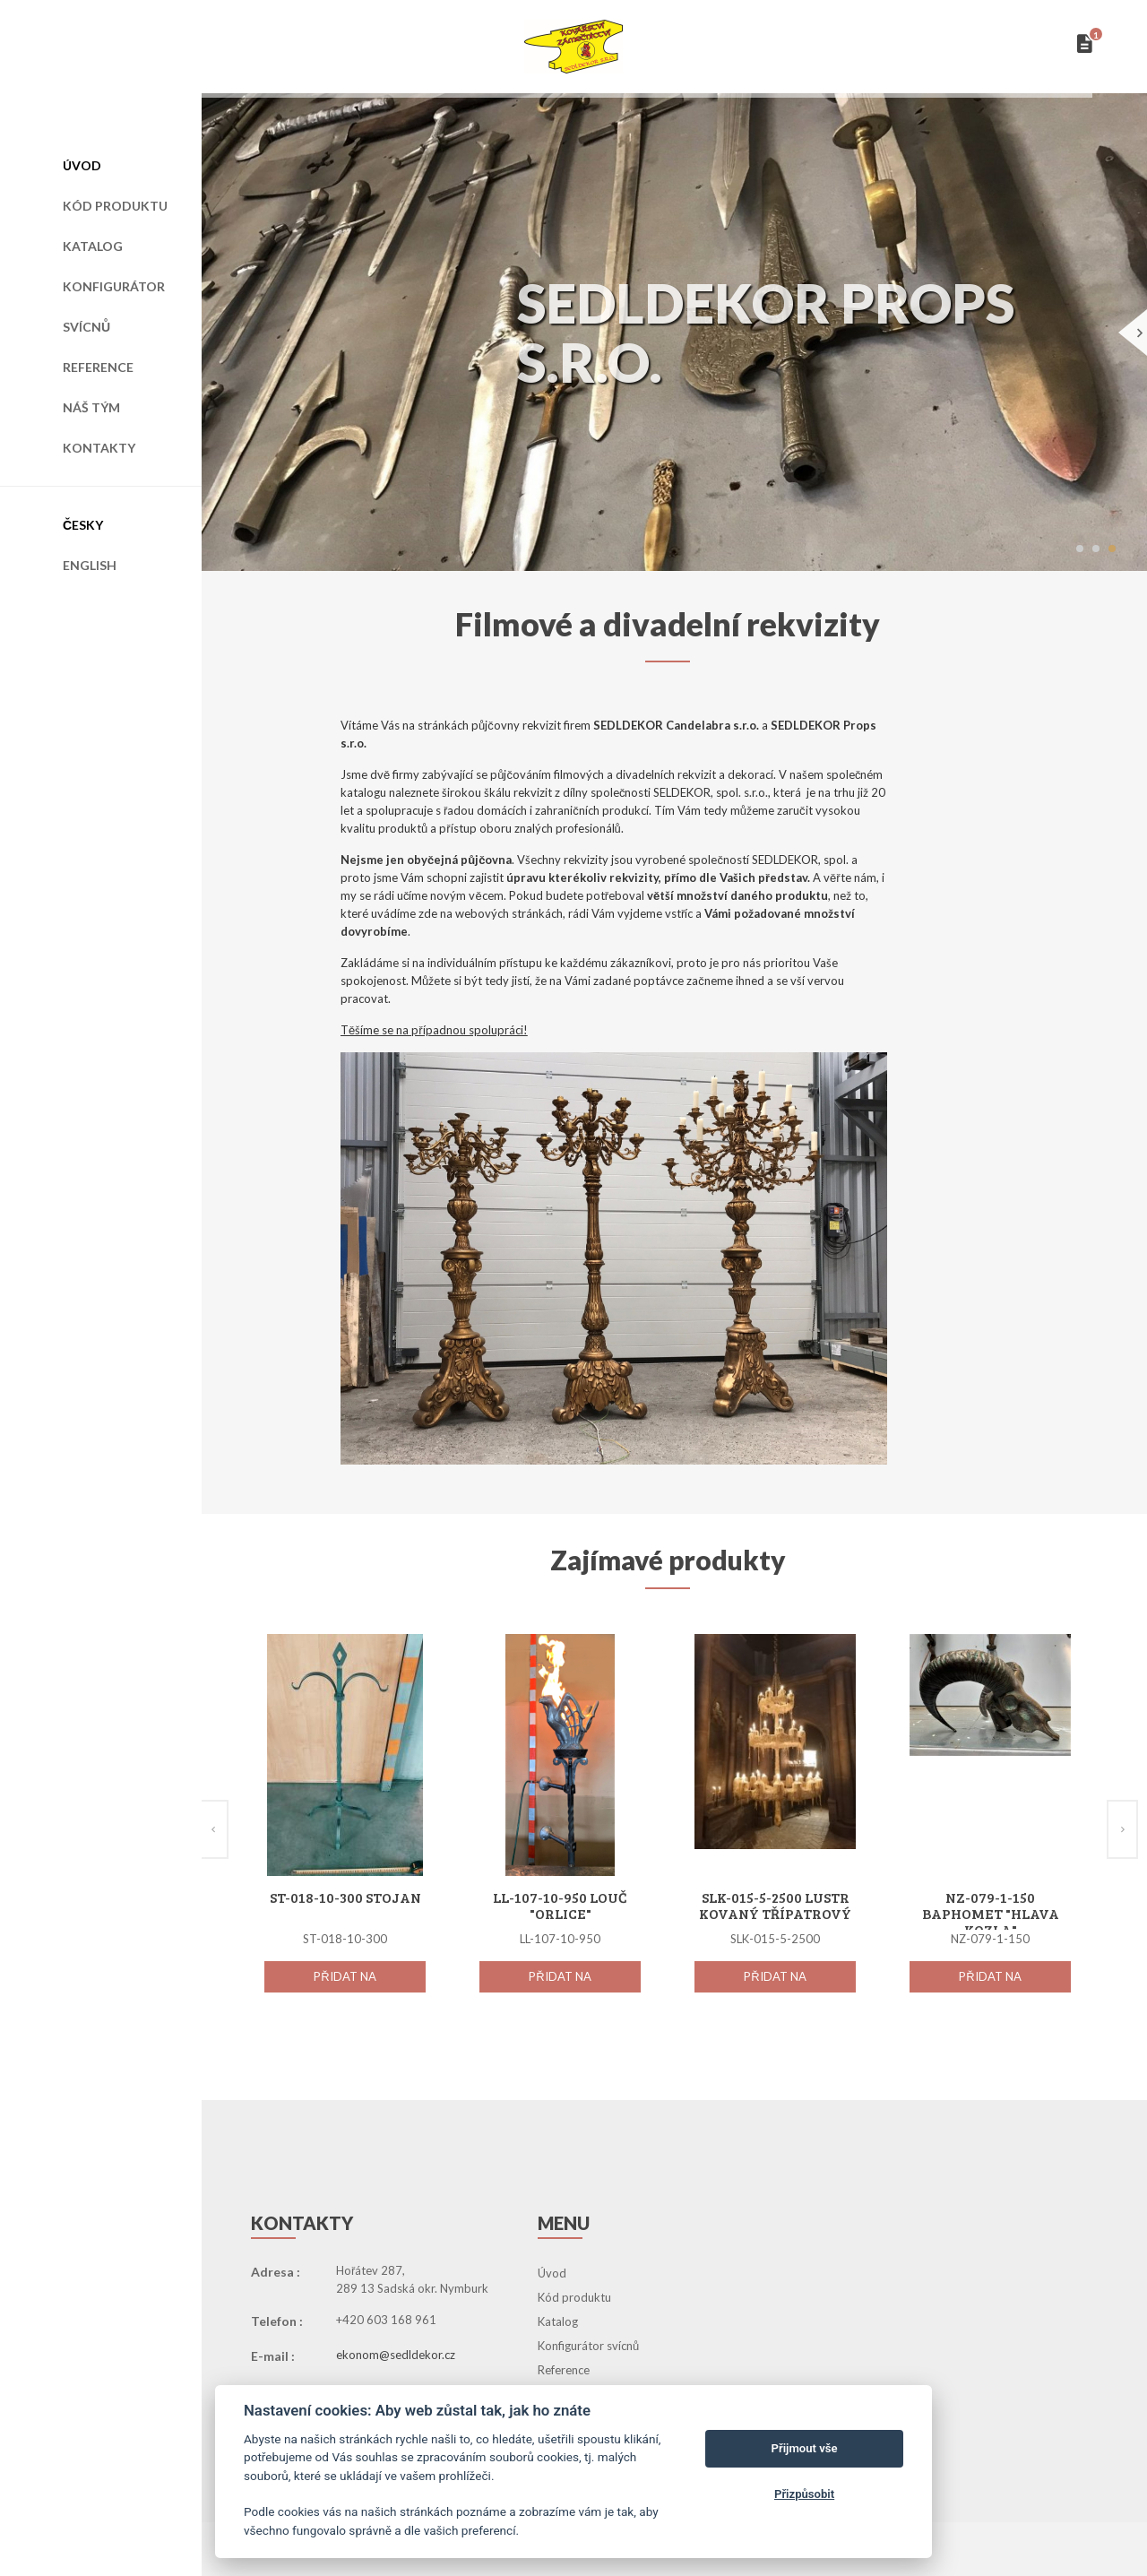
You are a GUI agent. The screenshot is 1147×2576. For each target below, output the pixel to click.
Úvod (82, 165)
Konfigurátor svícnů (114, 306)
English (89, 565)
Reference (98, 367)
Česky (83, 524)
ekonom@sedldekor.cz (395, 2354)
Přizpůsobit (804, 2494)
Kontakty (99, 447)
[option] (345, 1833)
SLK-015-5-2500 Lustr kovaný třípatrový (775, 1905)
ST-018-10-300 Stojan (345, 1897)
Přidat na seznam (344, 1981)
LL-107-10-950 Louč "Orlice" (560, 1905)
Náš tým (91, 407)
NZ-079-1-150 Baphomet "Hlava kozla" (990, 1913)
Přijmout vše (805, 2448)
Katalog (93, 246)
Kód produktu (115, 205)
